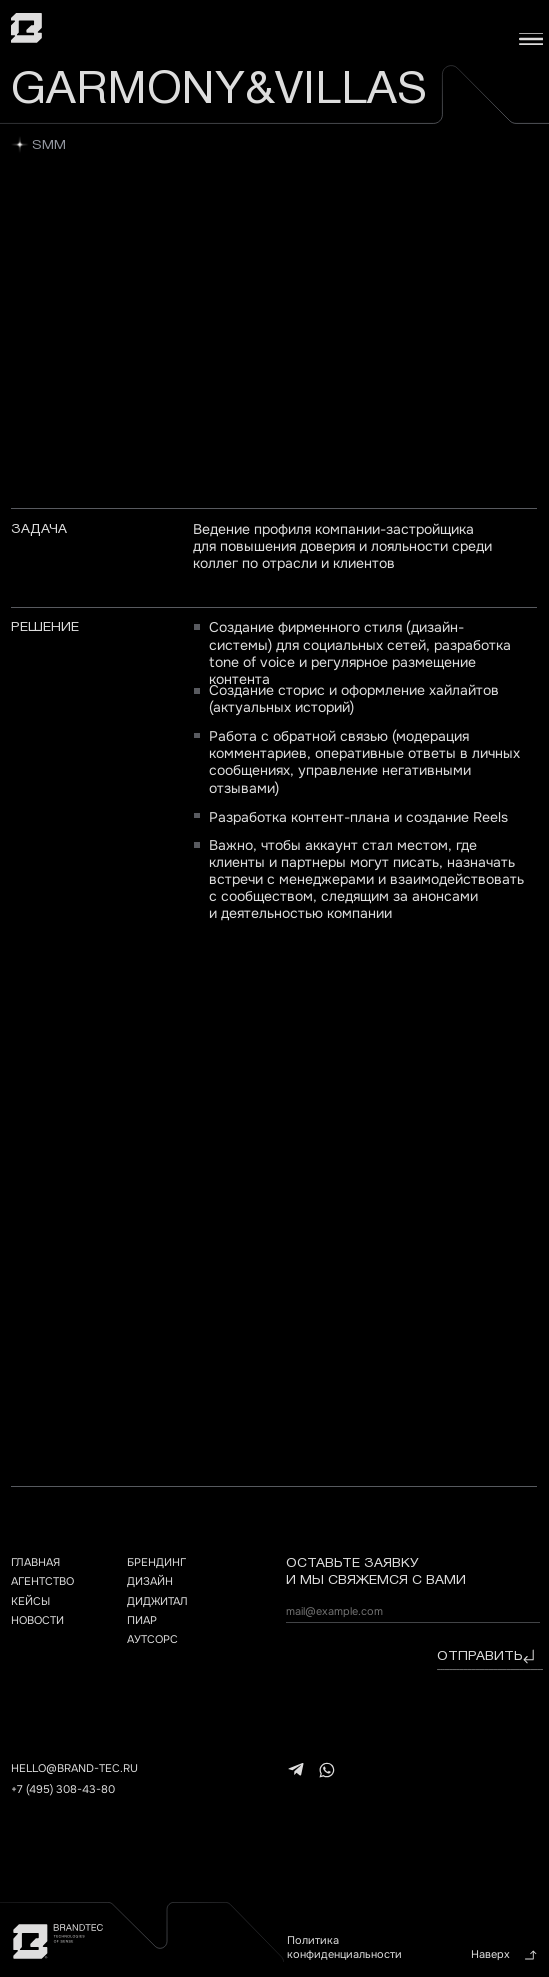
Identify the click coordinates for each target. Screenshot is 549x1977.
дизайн (150, 1581)
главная (35, 1562)
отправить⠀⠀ (490, 1656)
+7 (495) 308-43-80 (63, 1789)
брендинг (156, 1562)
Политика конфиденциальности (344, 1947)
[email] (413, 1611)
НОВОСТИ (37, 1620)
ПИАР (142, 1620)
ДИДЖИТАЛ (157, 1601)
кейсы (30, 1601)
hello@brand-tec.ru (74, 1768)
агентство (42, 1581)
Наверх (490, 1954)
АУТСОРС (152, 1639)
